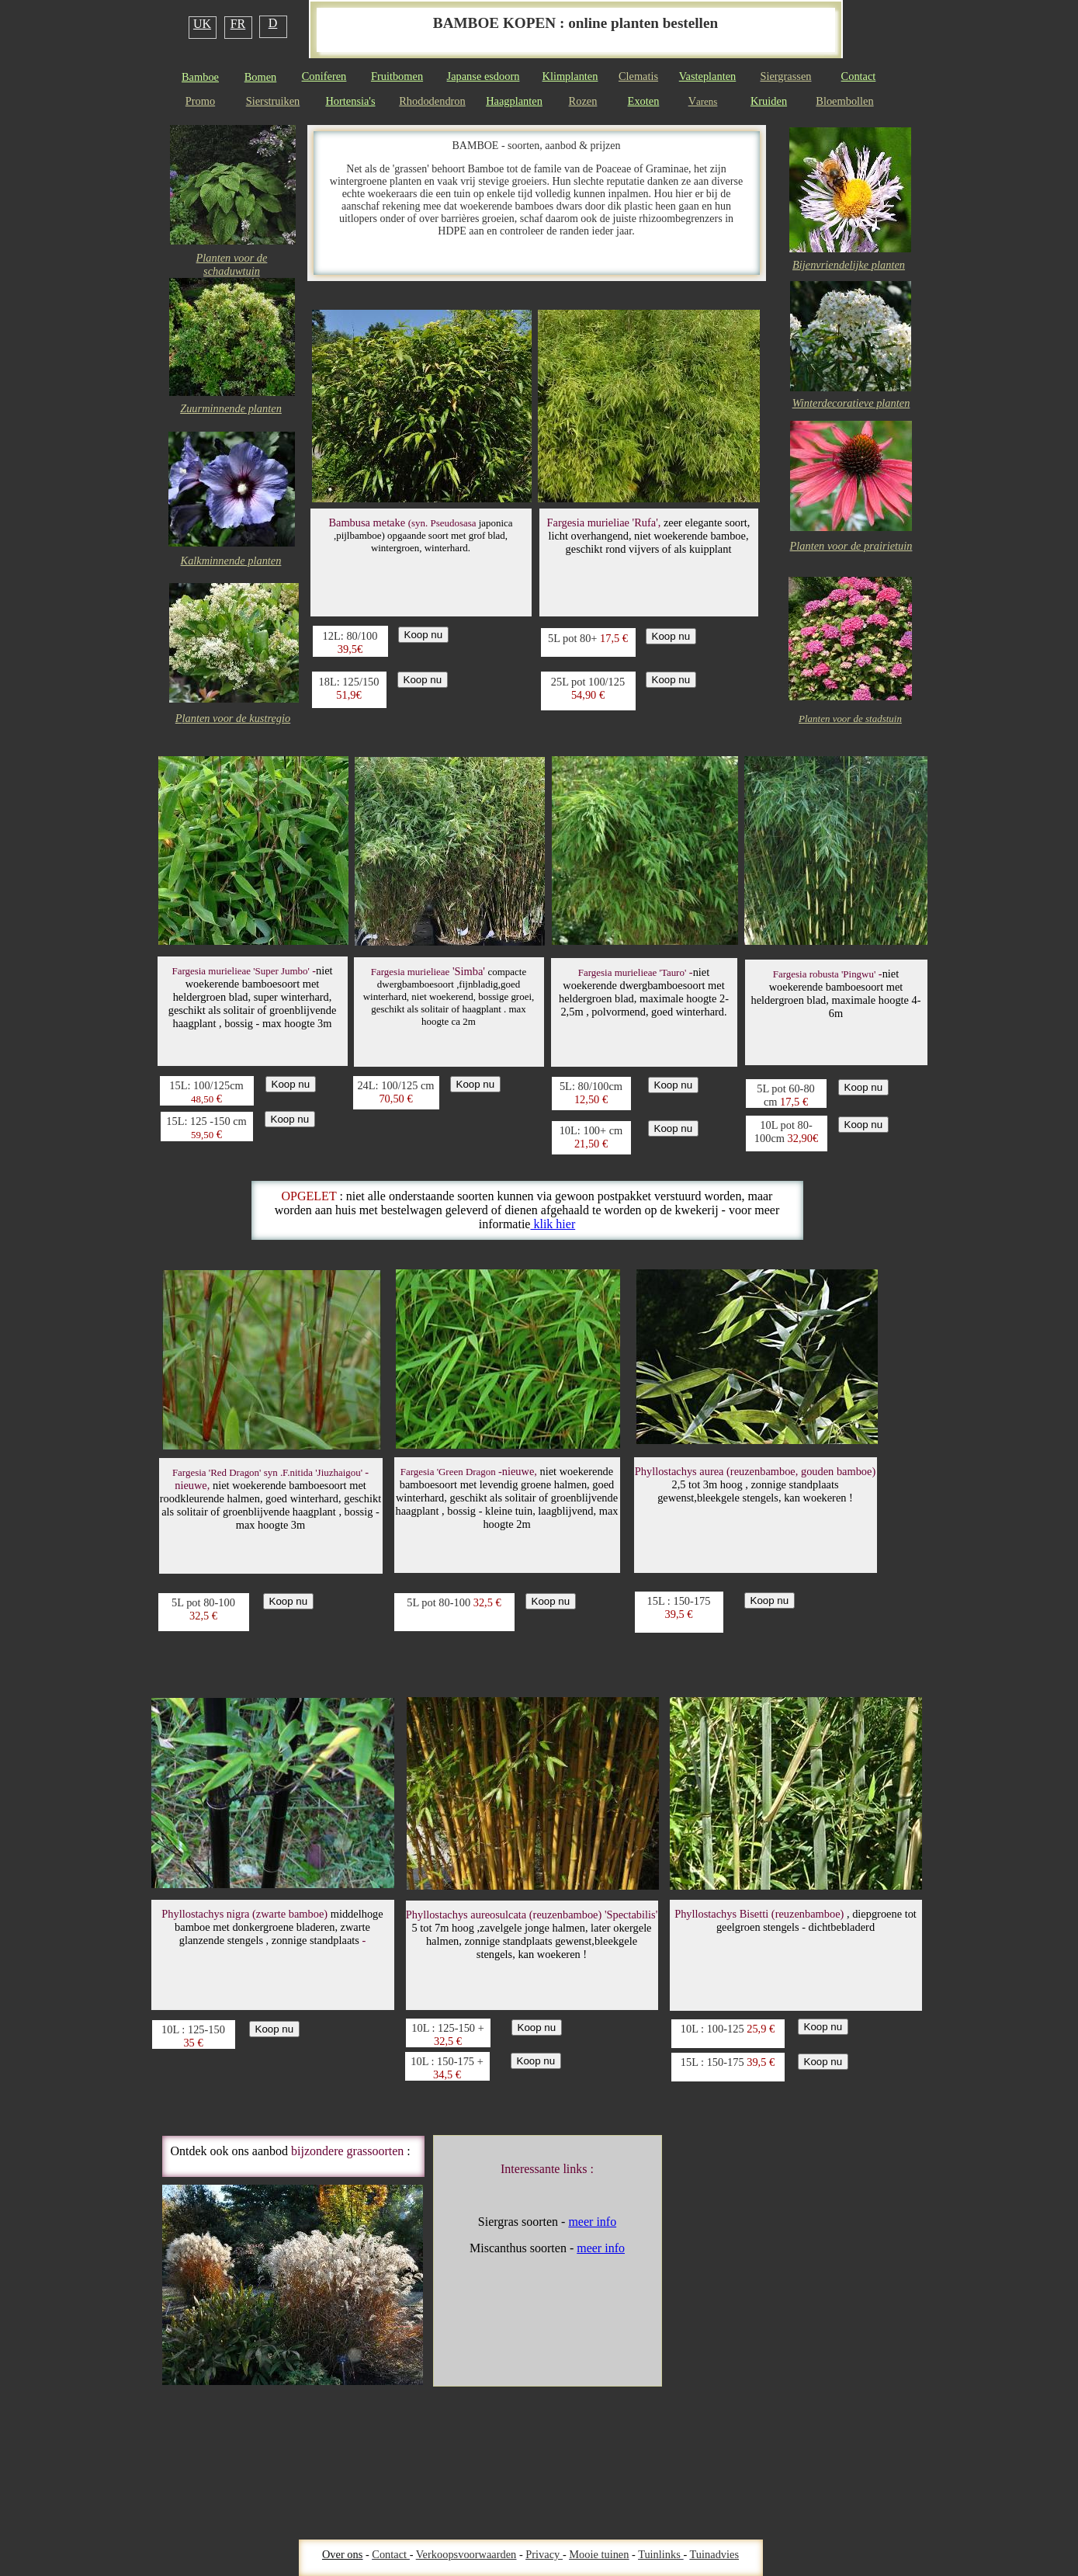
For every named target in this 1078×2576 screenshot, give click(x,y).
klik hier (552, 1224)
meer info (592, 2221)
